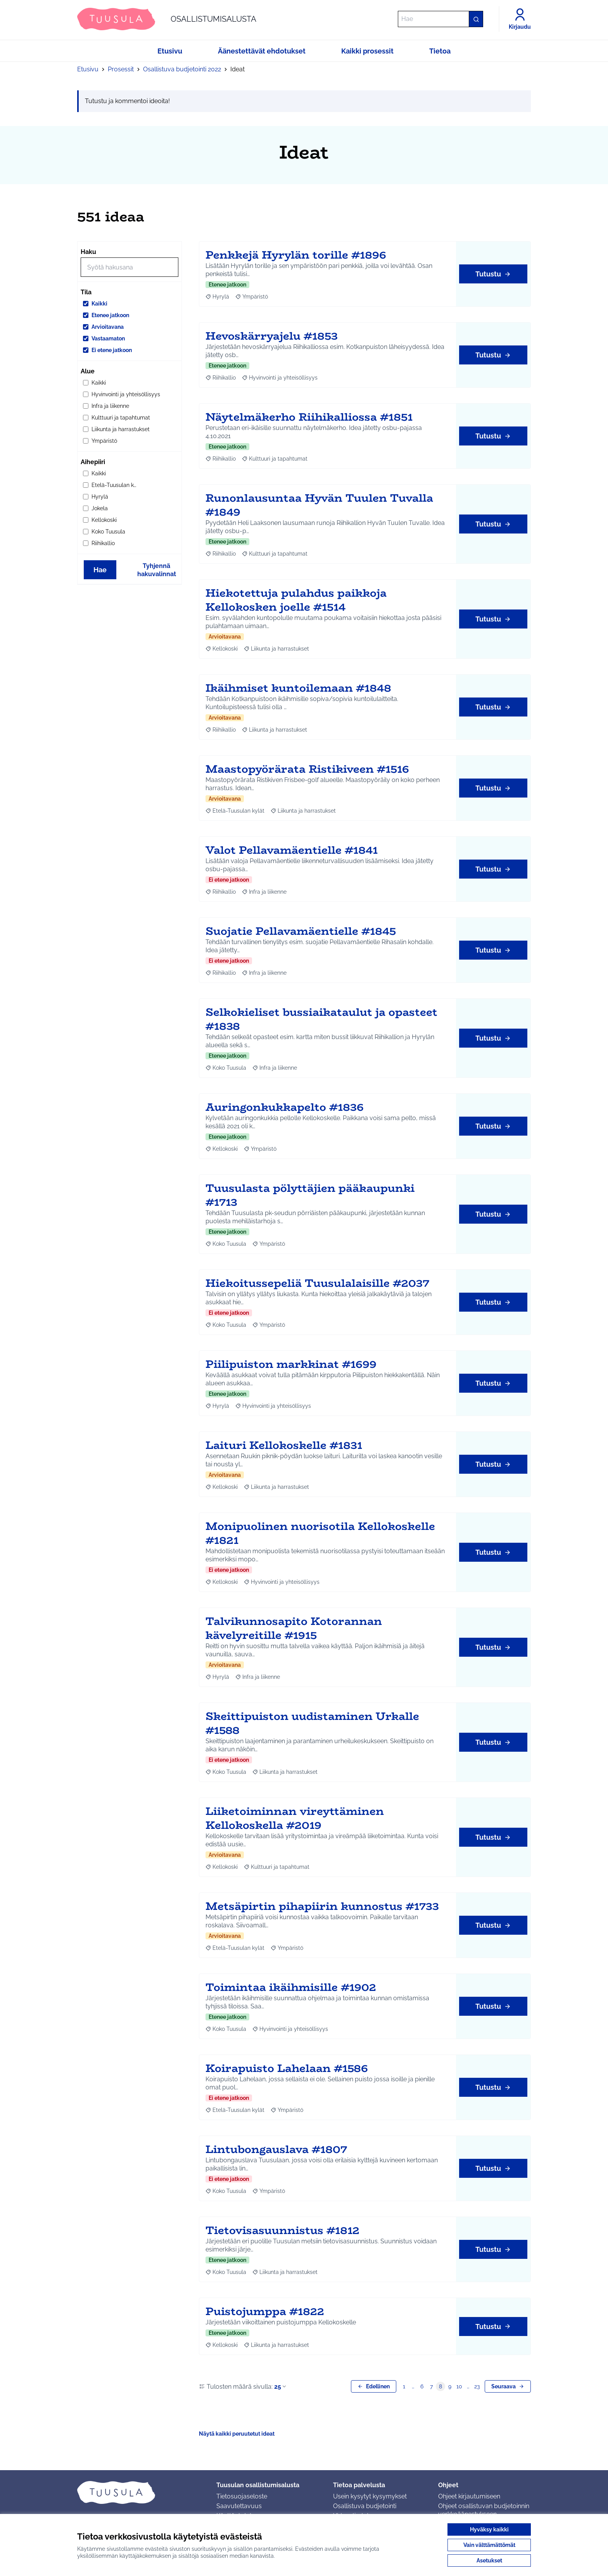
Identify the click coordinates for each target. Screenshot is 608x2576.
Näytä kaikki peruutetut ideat (237, 2434)
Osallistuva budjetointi (364, 2506)
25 (280, 2386)
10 (459, 2386)
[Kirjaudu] (520, 19)
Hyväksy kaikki (489, 2529)
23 (477, 2386)
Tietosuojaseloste (241, 2496)
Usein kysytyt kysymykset (370, 2496)
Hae (100, 570)
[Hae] (440, 19)
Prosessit (121, 69)
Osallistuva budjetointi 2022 (182, 69)
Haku (88, 252)
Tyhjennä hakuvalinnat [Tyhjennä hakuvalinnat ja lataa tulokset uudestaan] (156, 570)
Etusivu (87, 69)
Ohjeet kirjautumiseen (469, 2496)
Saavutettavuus (239, 2506)
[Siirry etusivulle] (166, 19)
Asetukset (489, 2560)
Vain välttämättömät (489, 2545)
